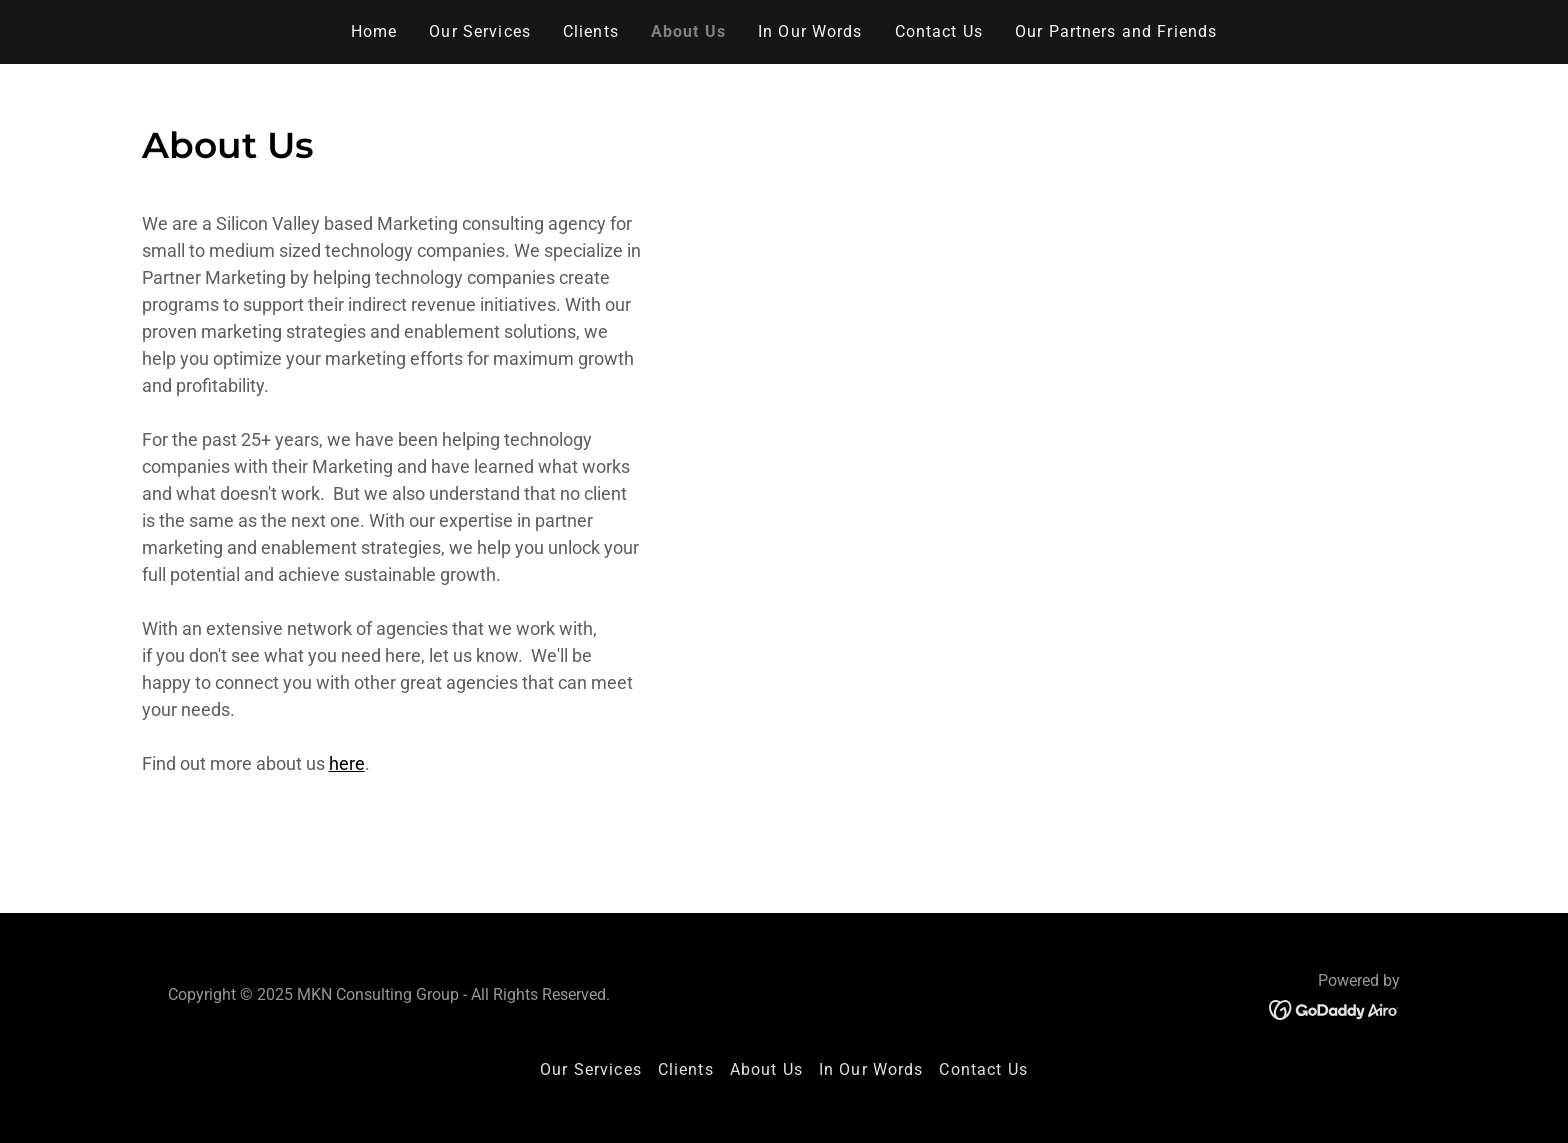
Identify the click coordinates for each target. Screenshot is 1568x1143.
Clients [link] (591, 31)
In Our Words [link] (810, 31)
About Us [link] (688, 31)
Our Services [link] (480, 31)
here (347, 763)
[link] (1334, 1007)
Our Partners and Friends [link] (1116, 31)
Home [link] (374, 31)
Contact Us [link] (939, 31)
